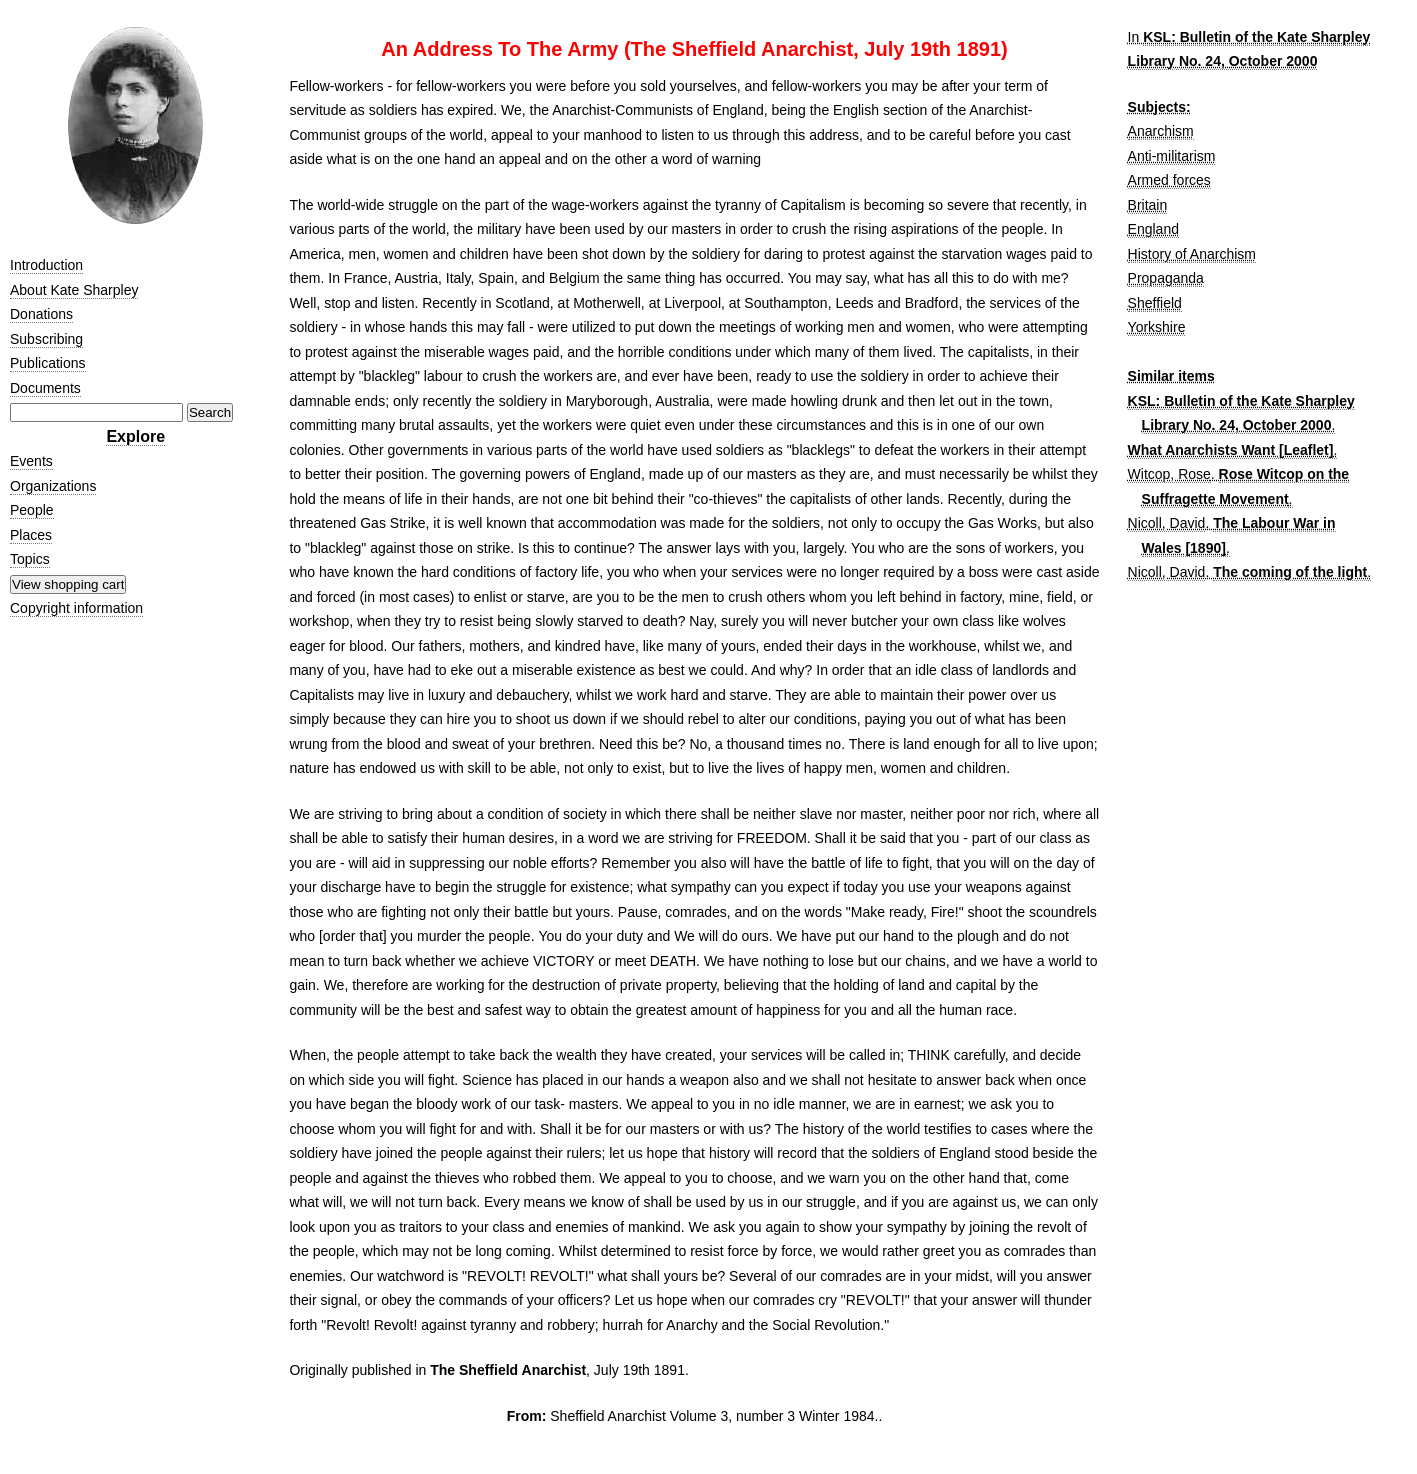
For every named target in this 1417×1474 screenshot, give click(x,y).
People (32, 510)
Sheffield (1155, 303)
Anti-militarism (1172, 156)
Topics (30, 559)
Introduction (46, 265)
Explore (135, 436)
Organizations (53, 486)
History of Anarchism (1192, 254)
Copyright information (76, 608)
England (1153, 229)
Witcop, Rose (1169, 474)
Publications (48, 363)
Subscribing (46, 339)
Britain (1148, 205)
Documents (45, 388)
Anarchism (1161, 131)
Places (31, 535)
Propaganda (1166, 278)
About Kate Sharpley (74, 290)
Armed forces (1169, 180)
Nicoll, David (1167, 523)
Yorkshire (1157, 327)
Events (31, 461)
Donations (41, 314)
